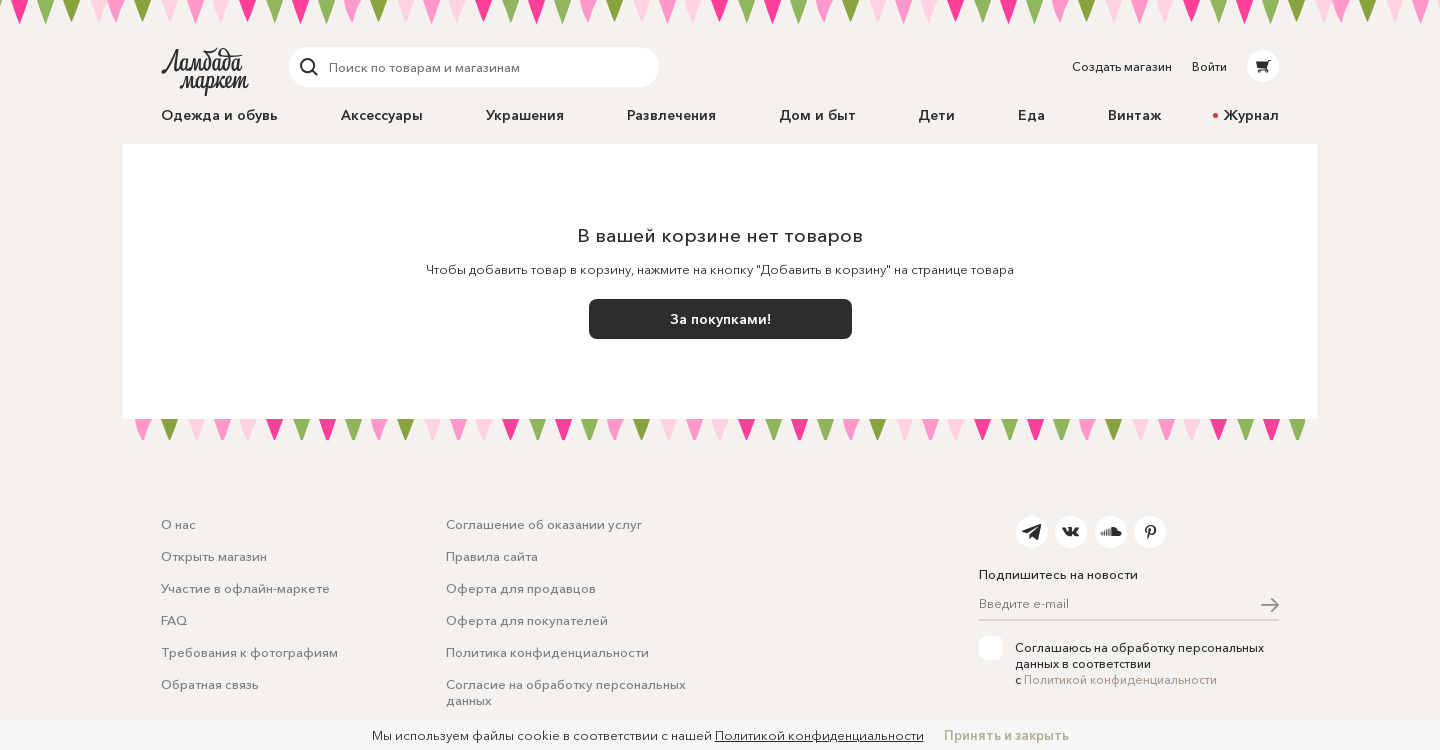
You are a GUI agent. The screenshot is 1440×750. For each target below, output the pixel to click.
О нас (178, 524)
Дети (936, 115)
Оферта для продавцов (521, 588)
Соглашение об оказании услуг (544, 524)
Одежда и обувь (219, 115)
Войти (1209, 66)
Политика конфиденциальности (547, 652)
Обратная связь (210, 684)
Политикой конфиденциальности (1120, 679)
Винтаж (1134, 115)
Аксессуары (382, 115)
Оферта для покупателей (527, 620)
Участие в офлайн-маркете (245, 588)
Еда (1031, 115)
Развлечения (671, 115)
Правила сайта (492, 556)
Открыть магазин (214, 556)
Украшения (525, 115)
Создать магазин (1122, 66)
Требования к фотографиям (249, 652)
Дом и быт (817, 115)
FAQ (174, 620)
